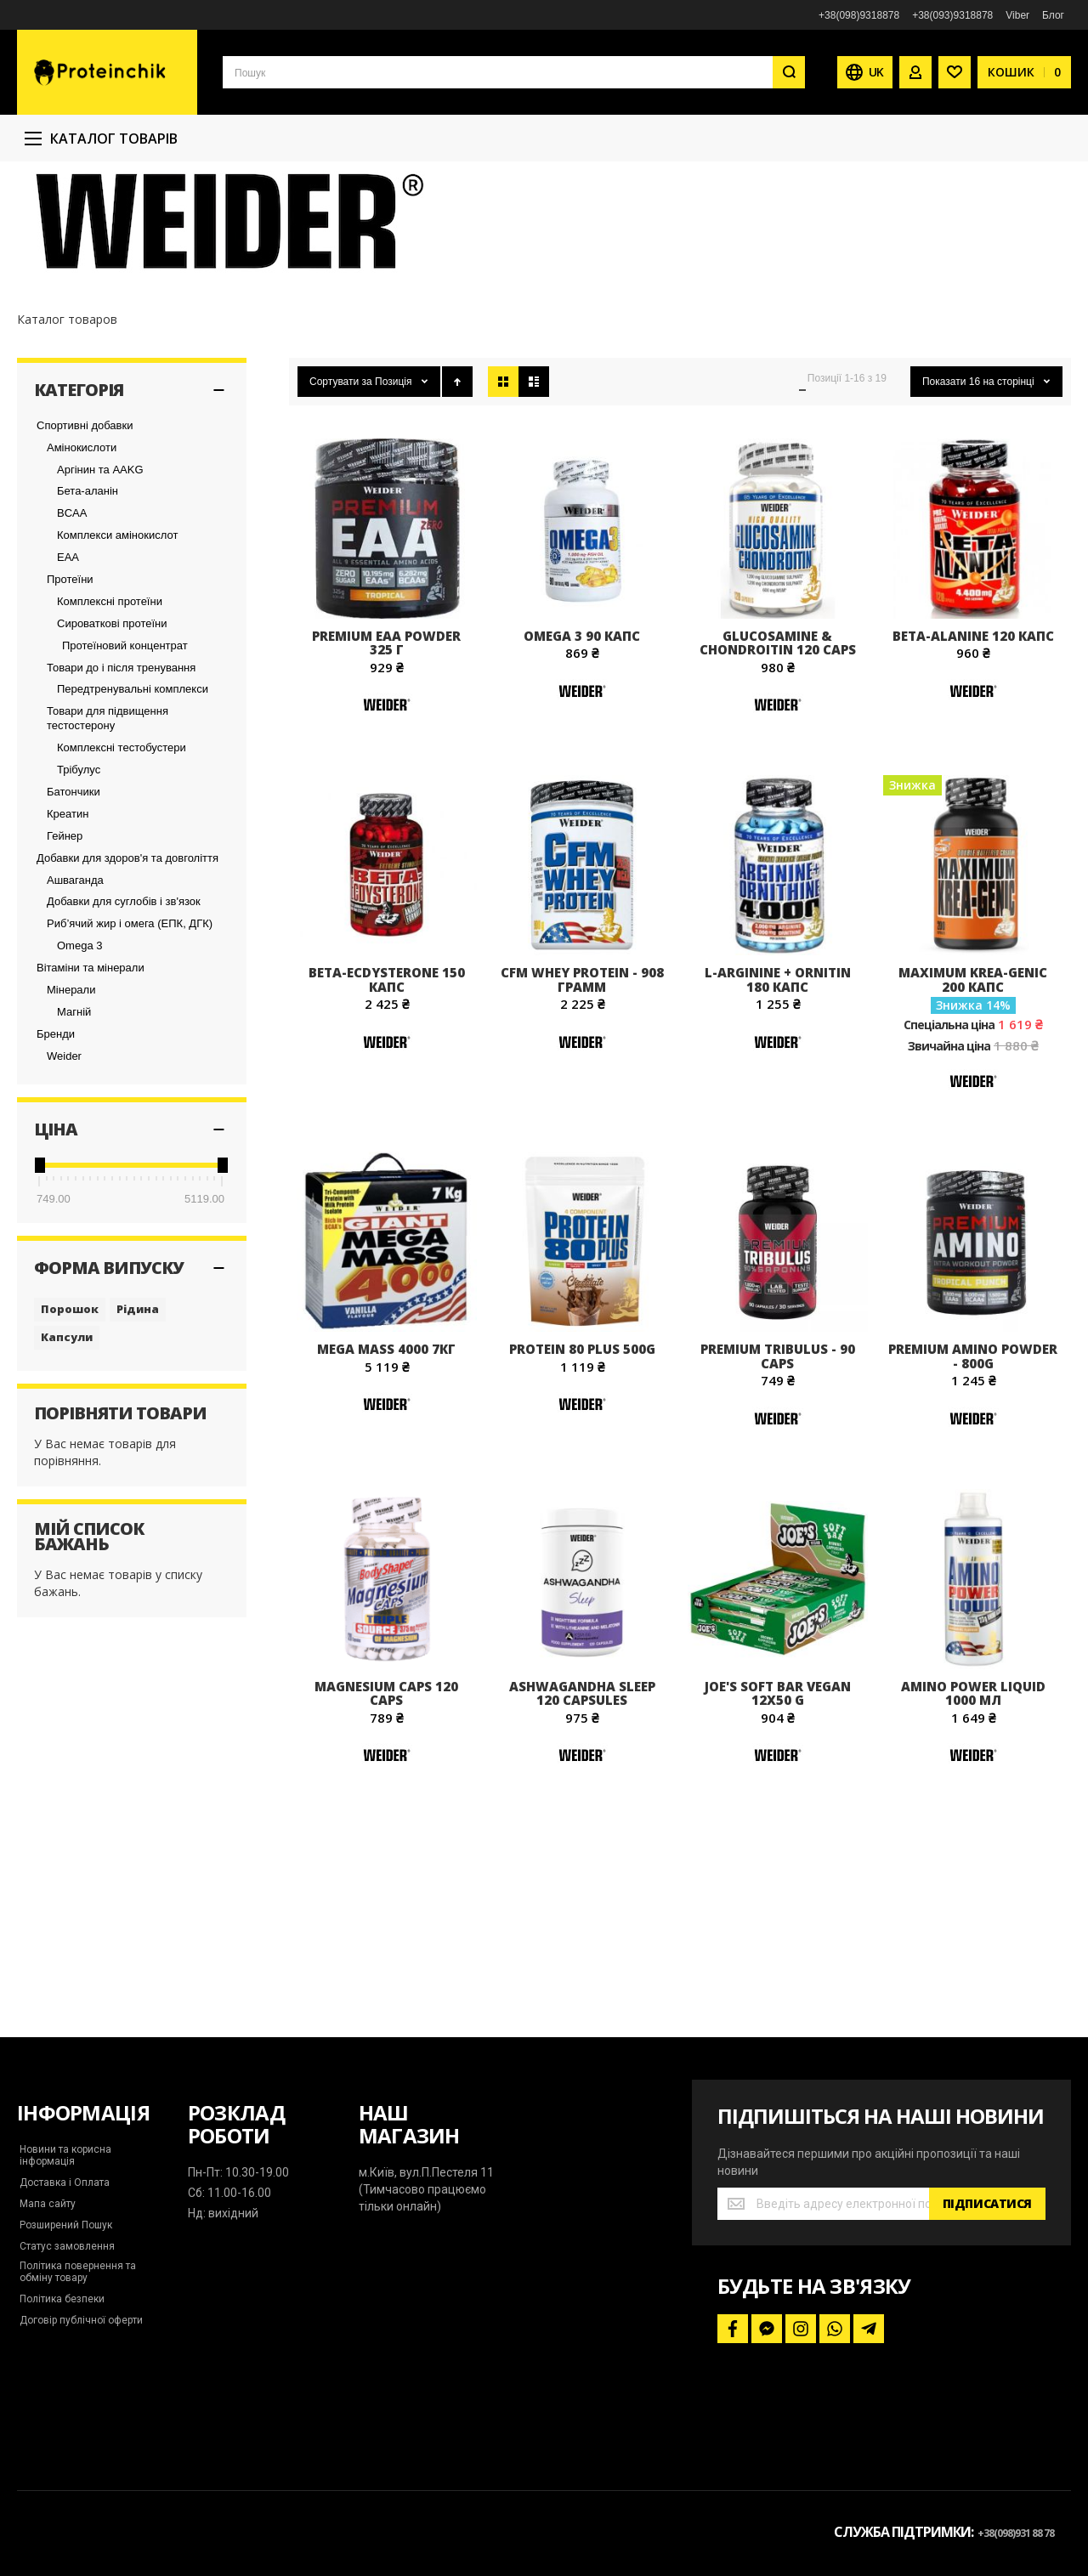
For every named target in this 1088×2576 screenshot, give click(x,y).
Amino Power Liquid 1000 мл (973, 1804)
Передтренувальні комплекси (132, 799)
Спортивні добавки (85, 535)
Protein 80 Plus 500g (582, 1459)
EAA (68, 667)
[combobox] (514, 72)
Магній (74, 1122)
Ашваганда (75, 990)
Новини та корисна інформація (65, 2155)
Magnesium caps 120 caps (386, 1804)
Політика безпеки (62, 2299)
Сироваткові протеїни (112, 734)
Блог (1053, 15)
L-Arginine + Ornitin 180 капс (778, 1090)
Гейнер (64, 946)
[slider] (39, 1275)
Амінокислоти (81, 558)
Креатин (67, 924)
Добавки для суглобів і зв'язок (124, 1011)
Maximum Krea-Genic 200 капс (972, 1090)
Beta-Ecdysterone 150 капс (387, 1090)
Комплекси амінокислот (117, 645)
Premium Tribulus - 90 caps (777, 1466)
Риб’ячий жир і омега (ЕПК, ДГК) (129, 1034)
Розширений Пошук (66, 2225)
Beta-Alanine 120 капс (973, 746)
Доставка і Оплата (65, 2182)
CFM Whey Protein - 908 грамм (582, 1090)
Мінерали (71, 1100)
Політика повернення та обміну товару (78, 2272)
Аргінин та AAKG (100, 580)
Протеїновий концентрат (125, 756)
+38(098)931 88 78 (1016, 2533)
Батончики (73, 902)
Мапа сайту (48, 2204)
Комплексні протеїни (109, 711)
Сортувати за (340, 492)
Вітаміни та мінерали (90, 1078)
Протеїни (70, 689)
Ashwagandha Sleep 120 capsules (582, 1804)
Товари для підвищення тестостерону (107, 828)
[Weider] (386, 836)
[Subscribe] (987, 2204)
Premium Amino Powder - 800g (972, 1466)
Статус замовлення (67, 2246)
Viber (1017, 15)
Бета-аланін (87, 601)
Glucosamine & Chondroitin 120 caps (778, 753)
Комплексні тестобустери (121, 858)
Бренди (56, 1144)
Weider (64, 1166)
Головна (37, 186)
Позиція (395, 492)
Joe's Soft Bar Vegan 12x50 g (778, 1804)
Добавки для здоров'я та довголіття (127, 968)
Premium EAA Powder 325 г (386, 753)
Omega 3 (79, 1056)
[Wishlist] (954, 72)
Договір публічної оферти (81, 2320)
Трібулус (78, 880)
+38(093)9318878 (952, 15)
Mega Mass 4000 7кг (386, 1459)
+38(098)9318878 (859, 15)
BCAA (72, 623)
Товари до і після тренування (121, 778)
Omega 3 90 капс (582, 746)
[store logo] (107, 72)
